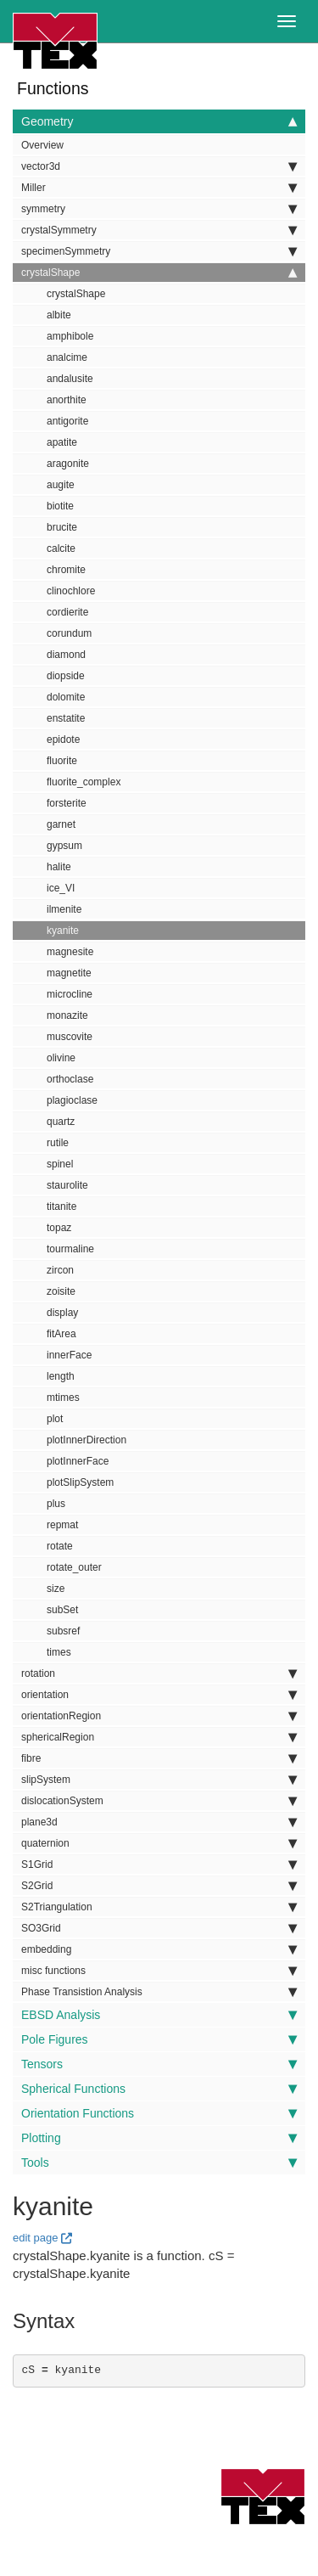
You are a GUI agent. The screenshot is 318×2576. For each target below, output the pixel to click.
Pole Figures (159, 2039)
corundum (69, 633)
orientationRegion (159, 1716)
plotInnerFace (78, 1461)
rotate (60, 1546)
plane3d (159, 1822)
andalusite (70, 379)
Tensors (159, 2064)
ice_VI (61, 888)
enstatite (66, 718)
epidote (63, 739)
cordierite (67, 612)
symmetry (159, 209)
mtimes (63, 1397)
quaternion (159, 1843)
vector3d (159, 166)
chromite (66, 570)
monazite (67, 1015)
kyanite (63, 930)
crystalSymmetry (159, 230)
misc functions (159, 1970)
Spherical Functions (159, 2088)
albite (59, 315)
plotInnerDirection (86, 1440)
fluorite (62, 761)
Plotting (159, 2137)
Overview (42, 145)
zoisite (61, 1291)
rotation (159, 1673)
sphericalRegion (159, 1737)
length (61, 1376)
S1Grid (159, 1864)
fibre (159, 1758)
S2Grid (159, 1885)
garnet (61, 824)
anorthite (66, 400)
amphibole (70, 336)
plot (55, 1419)
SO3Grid (159, 1928)
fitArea (61, 1334)
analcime (67, 357)
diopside (66, 676)
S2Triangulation (159, 1907)
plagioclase (72, 1100)
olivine (61, 1058)
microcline (69, 994)
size (55, 1589)
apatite (62, 442)
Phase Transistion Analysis (159, 1991)
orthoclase (70, 1079)
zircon (60, 1270)
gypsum (64, 846)
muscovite (69, 1037)
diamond (66, 655)
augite (61, 485)
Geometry (159, 121)
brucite (62, 527)
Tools (159, 2162)
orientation (159, 1694)
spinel (60, 1164)
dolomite (66, 697)
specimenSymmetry (159, 251)
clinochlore (71, 591)
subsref (63, 1631)
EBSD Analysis (159, 2014)
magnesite (70, 952)
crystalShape (159, 272)
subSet (62, 1610)
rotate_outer (74, 1567)
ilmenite (64, 909)
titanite (61, 1206)
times (59, 1652)
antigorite (67, 421)
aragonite (68, 464)
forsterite (66, 803)
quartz (61, 1122)
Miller (159, 187)
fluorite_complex (83, 782)
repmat (62, 1525)
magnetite (69, 973)
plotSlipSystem (80, 1482)
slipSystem (159, 1779)
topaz (59, 1228)
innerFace (69, 1355)
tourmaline (70, 1249)
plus (56, 1504)
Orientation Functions (159, 2113)
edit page (36, 2237)
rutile (58, 1143)
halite (59, 867)
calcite (61, 548)
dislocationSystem (159, 1800)
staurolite (67, 1185)
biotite (60, 506)
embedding (159, 1949)
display (62, 1313)
